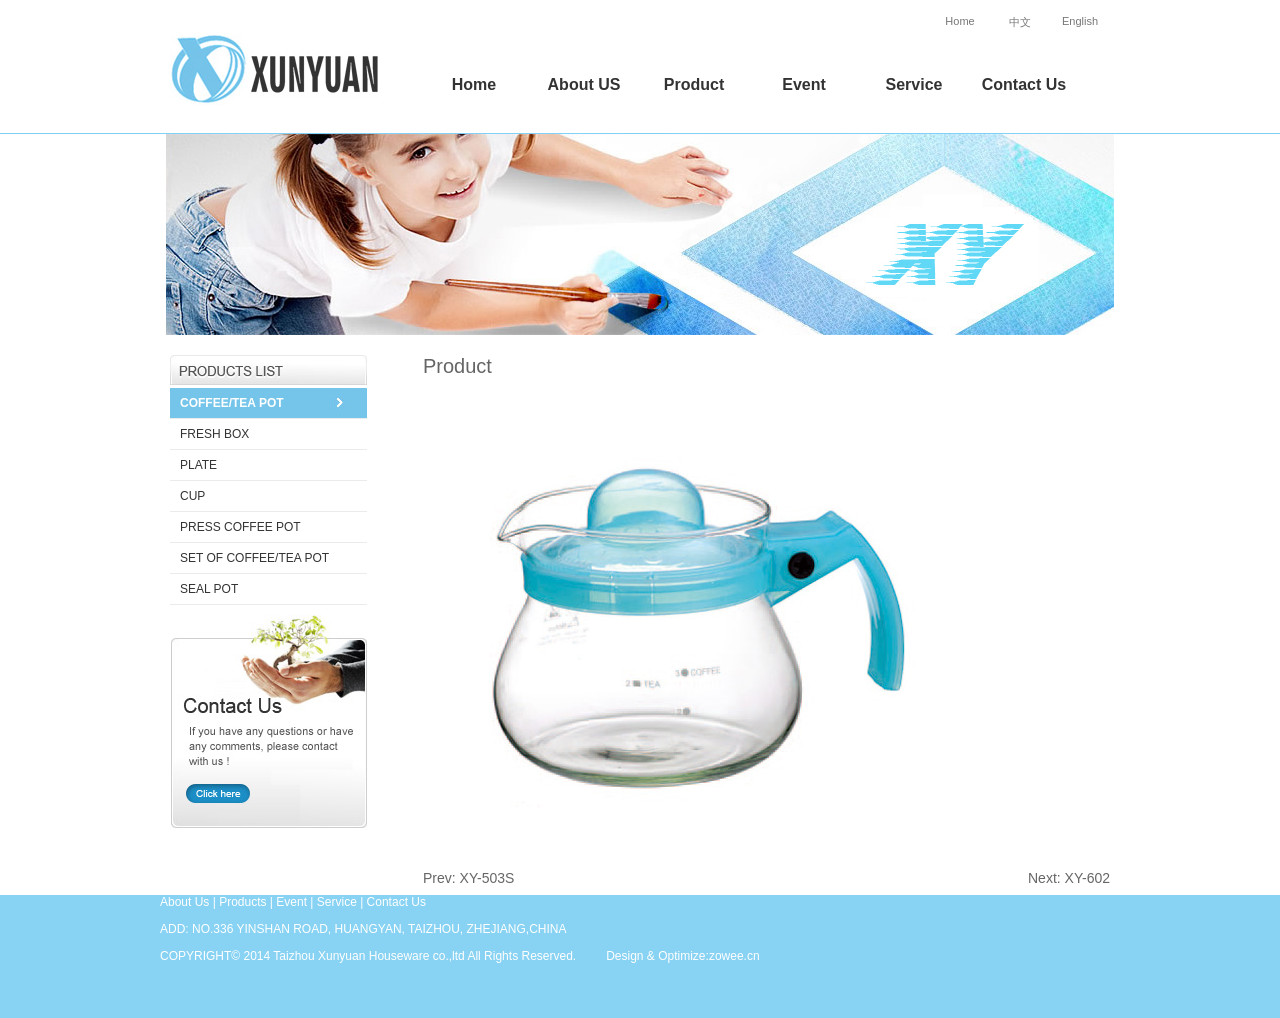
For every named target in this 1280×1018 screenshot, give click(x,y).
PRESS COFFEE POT (240, 527)
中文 (1020, 22)
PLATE (198, 465)
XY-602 (1087, 878)
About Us (184, 902)
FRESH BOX (214, 434)
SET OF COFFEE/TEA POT (254, 558)
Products (242, 902)
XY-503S (487, 878)
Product (694, 84)
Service (914, 84)
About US (584, 84)
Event (804, 84)
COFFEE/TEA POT (232, 403)
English (1080, 21)
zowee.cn (734, 956)
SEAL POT (209, 589)
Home (959, 21)
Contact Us (1024, 84)
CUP (192, 496)
